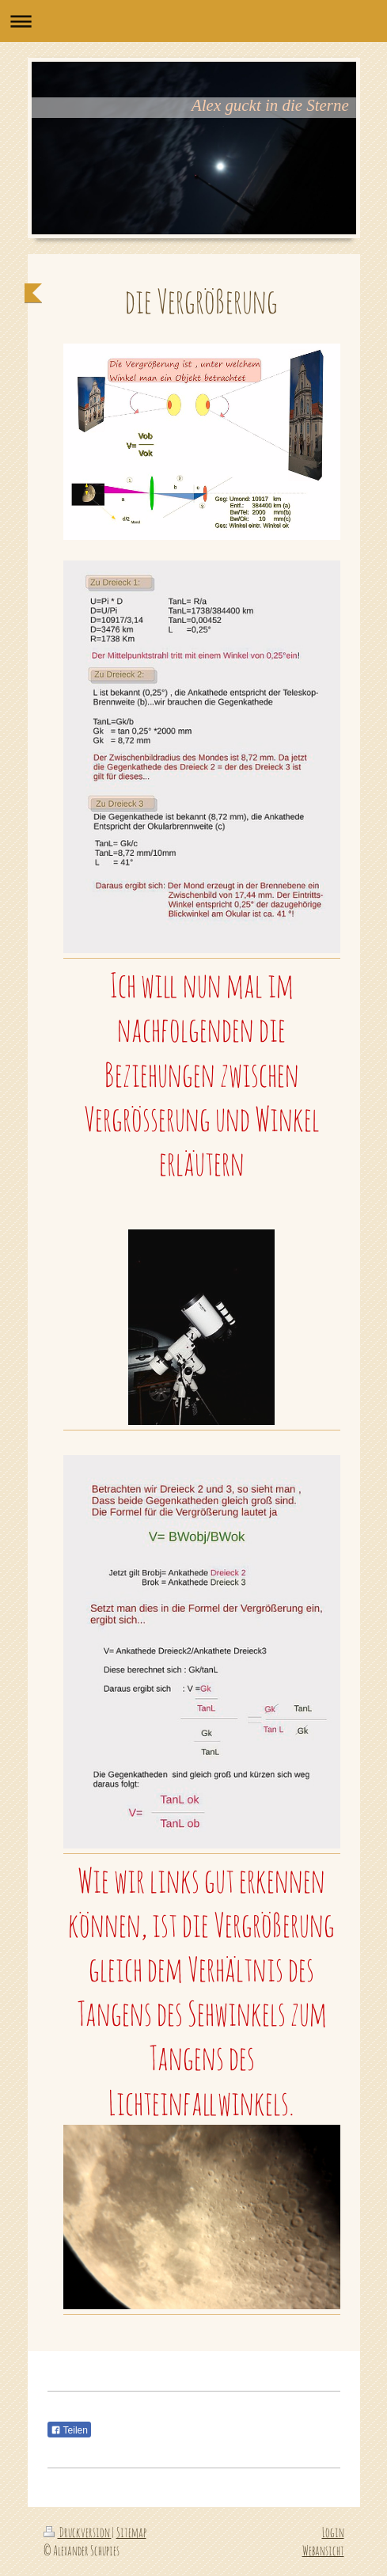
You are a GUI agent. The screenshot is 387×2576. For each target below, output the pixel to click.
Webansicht (323, 2550)
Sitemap (131, 2532)
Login (333, 2532)
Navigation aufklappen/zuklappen (193, 21)
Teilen (69, 2430)
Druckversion (78, 2532)
